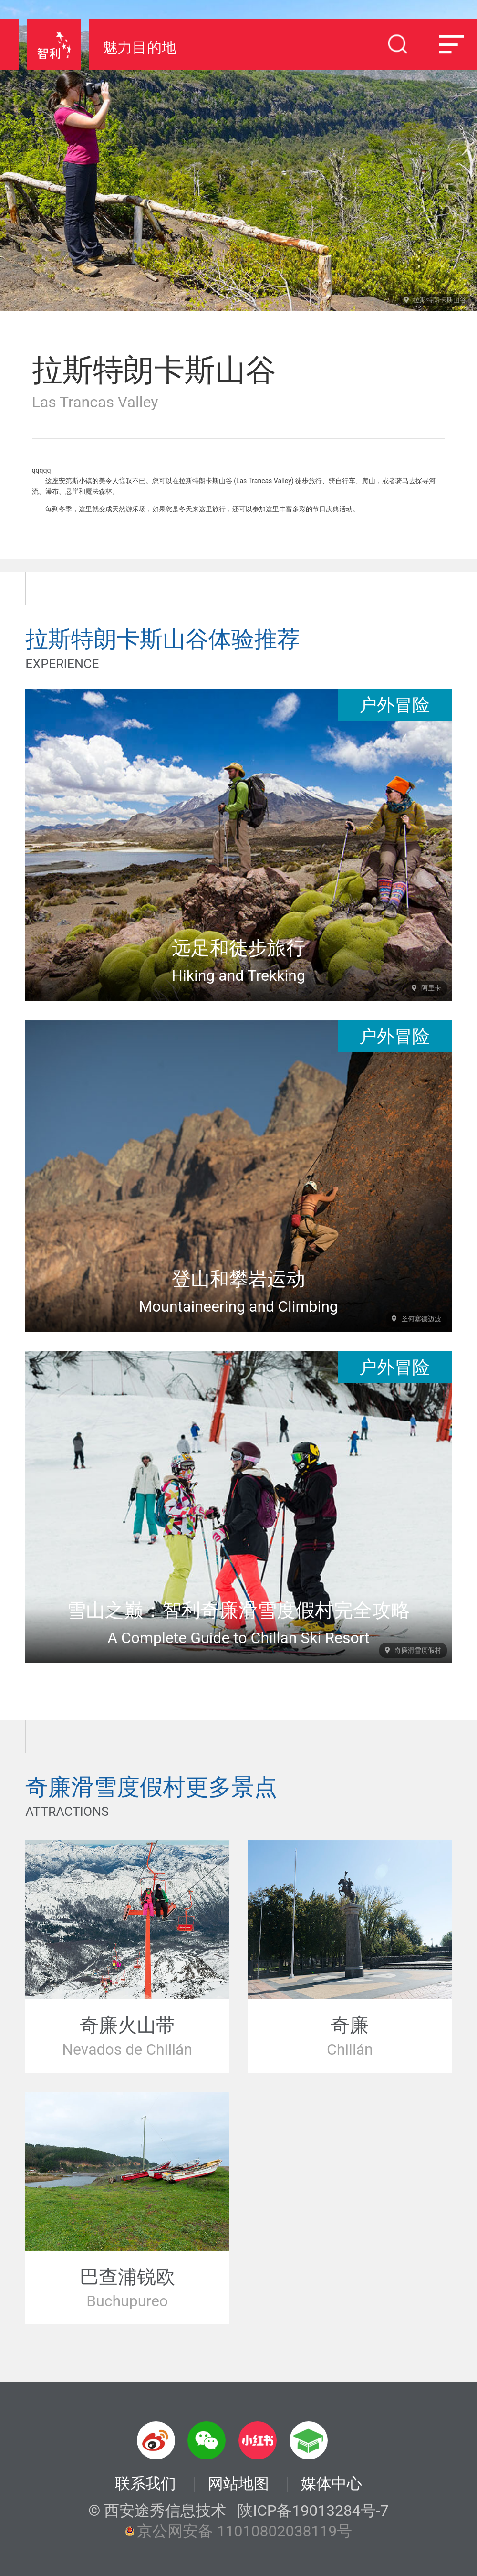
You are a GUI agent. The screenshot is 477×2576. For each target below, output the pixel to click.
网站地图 (238, 2484)
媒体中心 (331, 2484)
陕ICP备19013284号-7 (313, 2510)
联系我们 (145, 2483)
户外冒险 (394, 704)
